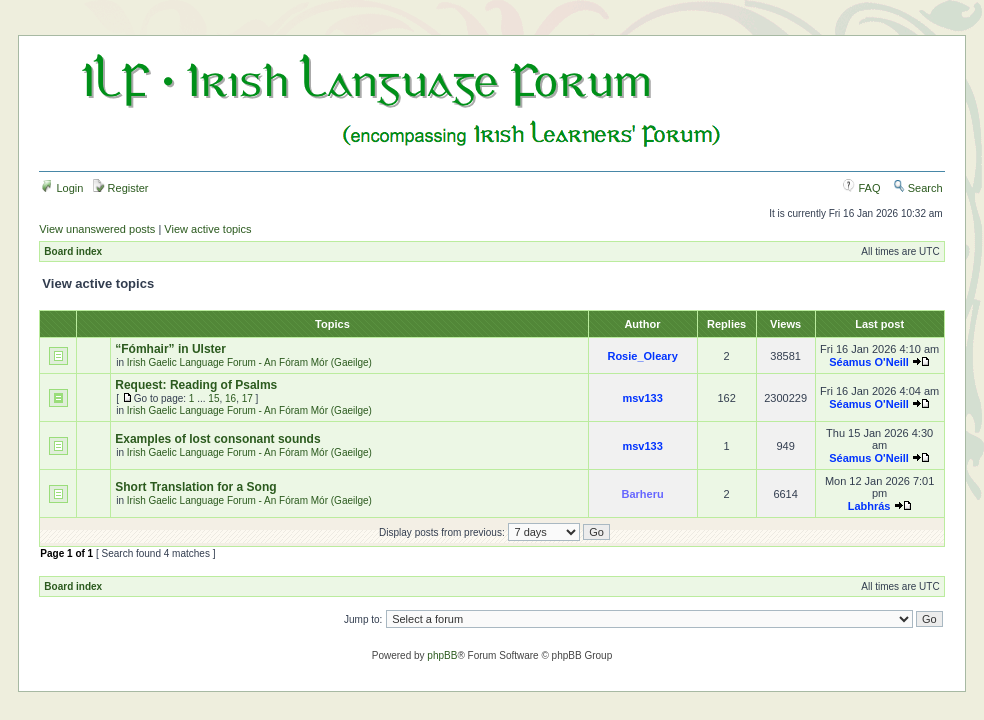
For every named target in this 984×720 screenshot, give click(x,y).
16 (230, 398)
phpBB (442, 655)
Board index (73, 251)
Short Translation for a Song (195, 487)
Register (121, 188)
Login (62, 188)
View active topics (207, 229)
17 (247, 398)
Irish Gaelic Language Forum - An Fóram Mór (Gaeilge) (249, 362)
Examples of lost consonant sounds (217, 439)
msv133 (642, 398)
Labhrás (869, 506)
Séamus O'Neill (869, 362)
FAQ (861, 188)
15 (213, 398)
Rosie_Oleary (642, 356)
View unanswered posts (97, 229)
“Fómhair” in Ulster (170, 349)
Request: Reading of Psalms (196, 385)
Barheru (643, 494)
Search (918, 188)
